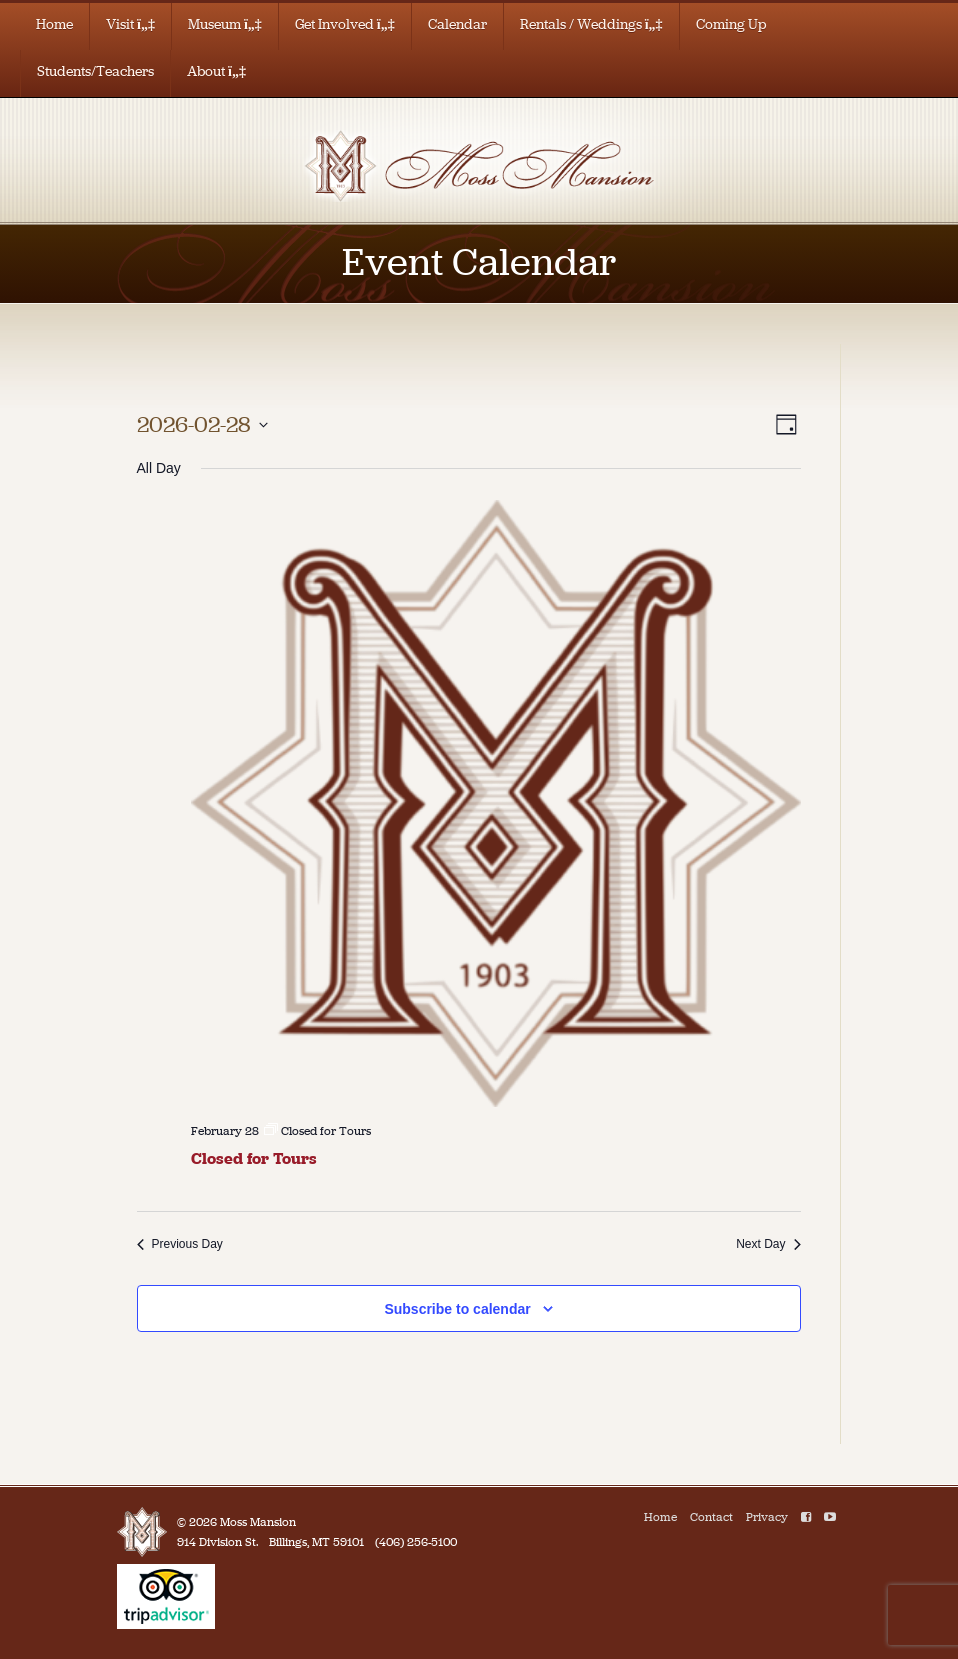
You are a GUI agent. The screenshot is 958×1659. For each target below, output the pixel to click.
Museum (225, 24)
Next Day (768, 1244)
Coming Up (731, 24)
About (216, 71)
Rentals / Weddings (591, 24)
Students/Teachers (95, 71)
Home (54, 24)
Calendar (457, 24)
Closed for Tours (254, 1158)
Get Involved (345, 24)
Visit (130, 24)
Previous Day (180, 1244)
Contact (711, 1517)
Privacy (767, 1517)
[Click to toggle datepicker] (202, 424)
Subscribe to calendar (457, 1309)
